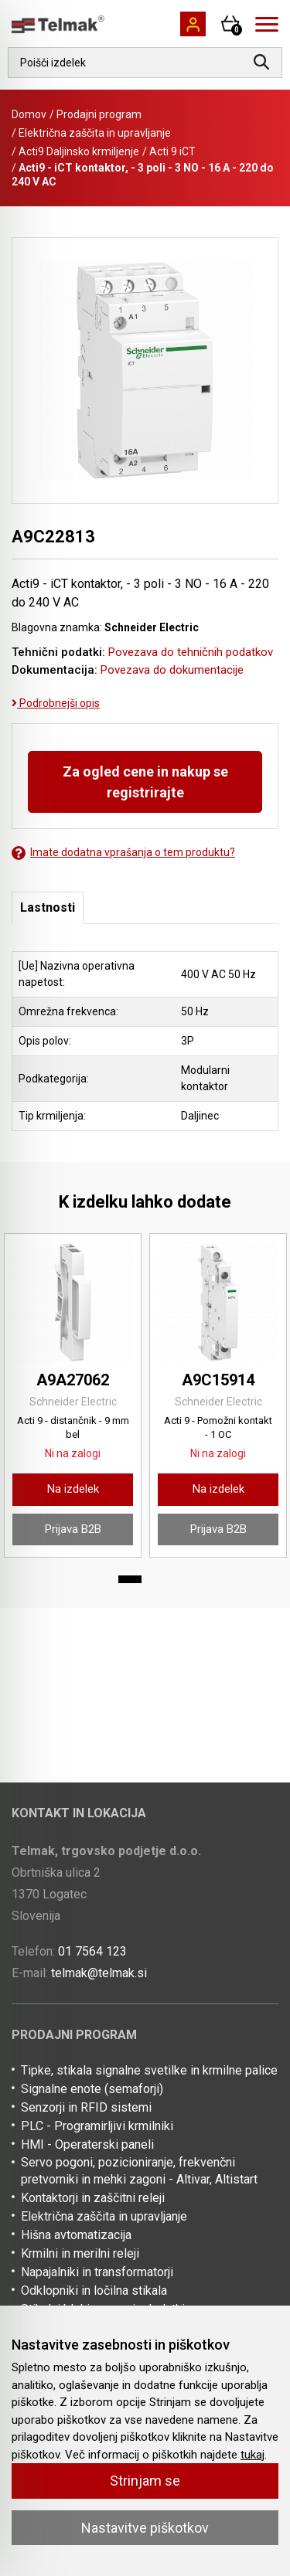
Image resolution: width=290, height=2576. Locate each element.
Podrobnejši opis (56, 703)
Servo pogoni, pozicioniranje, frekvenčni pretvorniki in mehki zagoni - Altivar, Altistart (139, 2171)
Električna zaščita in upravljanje (95, 133)
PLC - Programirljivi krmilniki (97, 2126)
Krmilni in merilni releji (80, 2253)
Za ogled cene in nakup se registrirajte (145, 781)
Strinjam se (145, 2480)
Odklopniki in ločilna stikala (94, 2290)
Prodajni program (99, 114)
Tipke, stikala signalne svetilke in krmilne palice (149, 2070)
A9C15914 (218, 1380)
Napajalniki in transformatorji (97, 2272)
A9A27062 (72, 1380)
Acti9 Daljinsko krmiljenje (79, 151)
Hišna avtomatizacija (76, 2235)
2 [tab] (160, 1579)
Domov (29, 114)
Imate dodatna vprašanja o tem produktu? (123, 853)
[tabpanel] (73, 1395)
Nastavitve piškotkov (145, 2528)
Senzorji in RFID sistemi (86, 2107)
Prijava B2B (73, 1529)
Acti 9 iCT (172, 151)
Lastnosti (47, 907)
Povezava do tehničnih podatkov (190, 652)
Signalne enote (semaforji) (92, 2089)
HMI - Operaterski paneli (87, 2144)
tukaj (252, 2455)
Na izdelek (73, 1489)
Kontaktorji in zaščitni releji (93, 2197)
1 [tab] (130, 1579)
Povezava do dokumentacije (172, 670)
